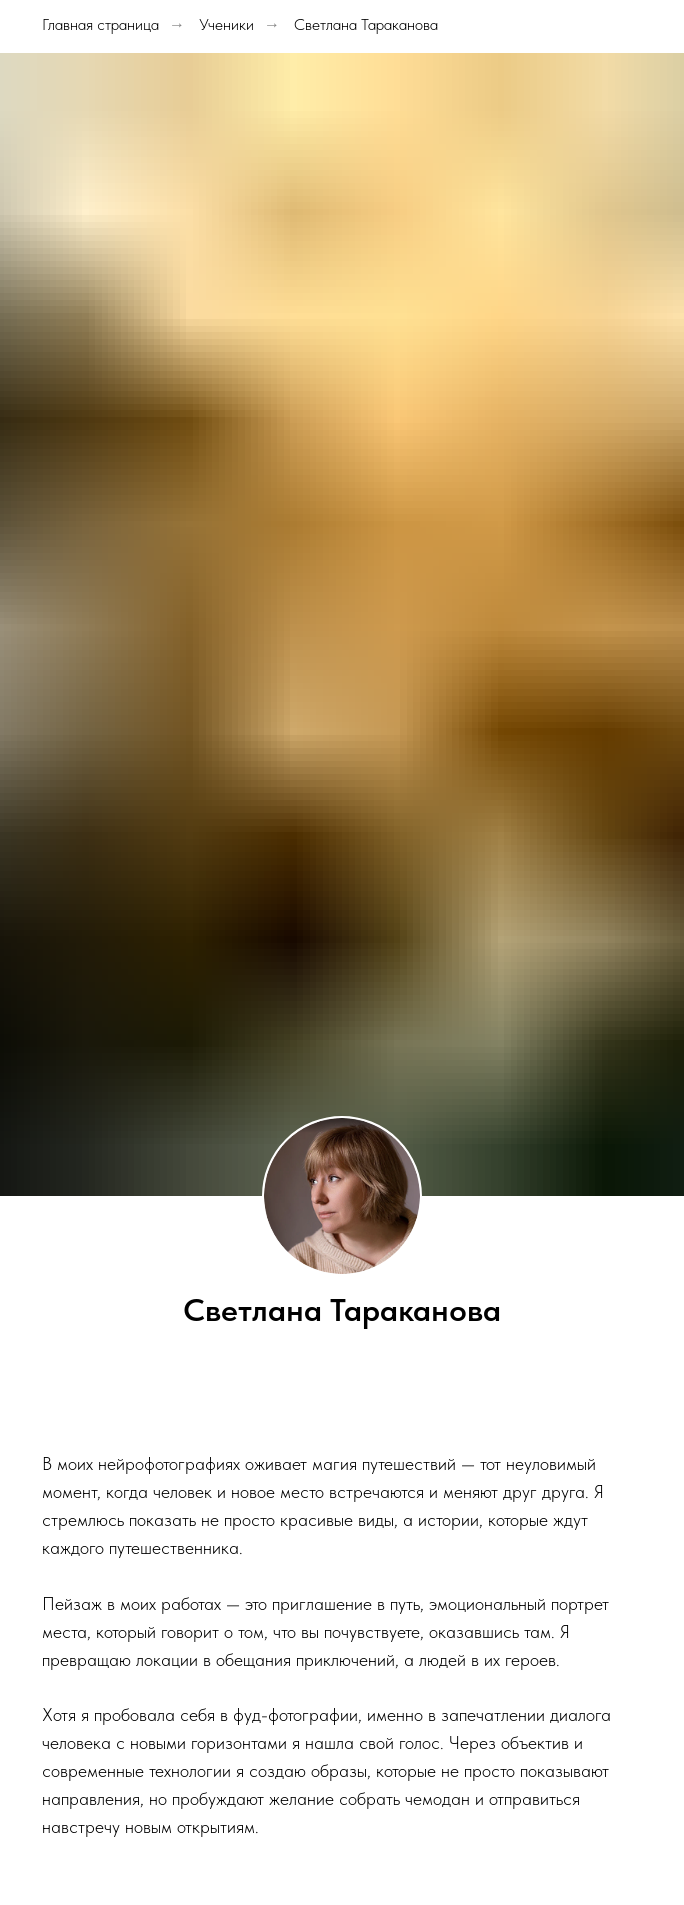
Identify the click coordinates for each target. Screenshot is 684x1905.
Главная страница (100, 24)
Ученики (226, 24)
